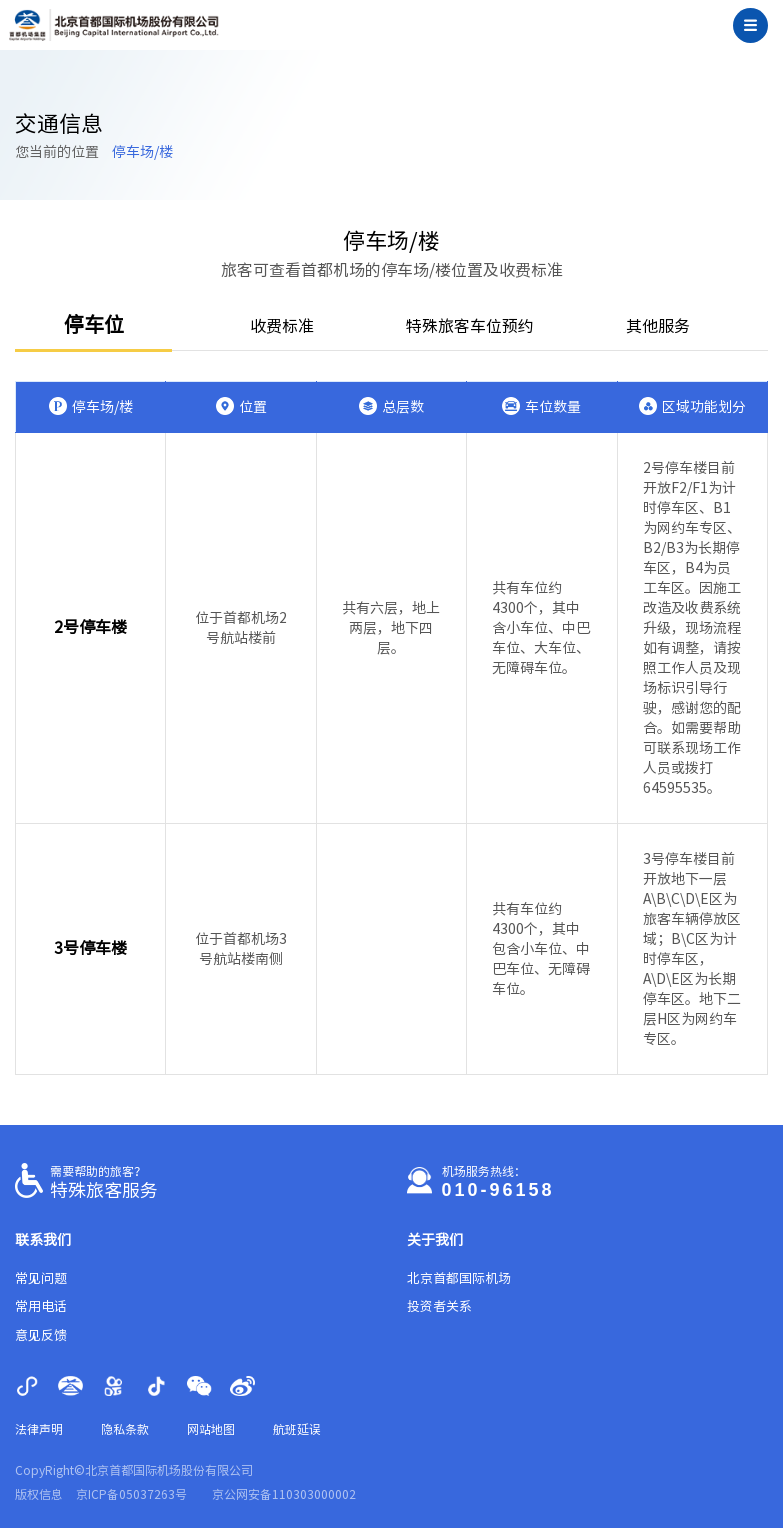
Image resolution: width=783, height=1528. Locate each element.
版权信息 (39, 1494)
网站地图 (211, 1429)
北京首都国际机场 (459, 1278)
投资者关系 (439, 1306)
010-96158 (498, 1190)
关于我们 (435, 1240)
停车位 (94, 324)
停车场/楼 (142, 152)
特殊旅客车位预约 (470, 326)
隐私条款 (125, 1429)
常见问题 (41, 1278)
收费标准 (282, 326)
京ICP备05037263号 (131, 1494)
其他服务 (658, 326)
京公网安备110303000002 (284, 1494)
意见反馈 (41, 1335)
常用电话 (41, 1306)
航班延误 (297, 1429)
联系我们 (43, 1240)
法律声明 (39, 1429)
